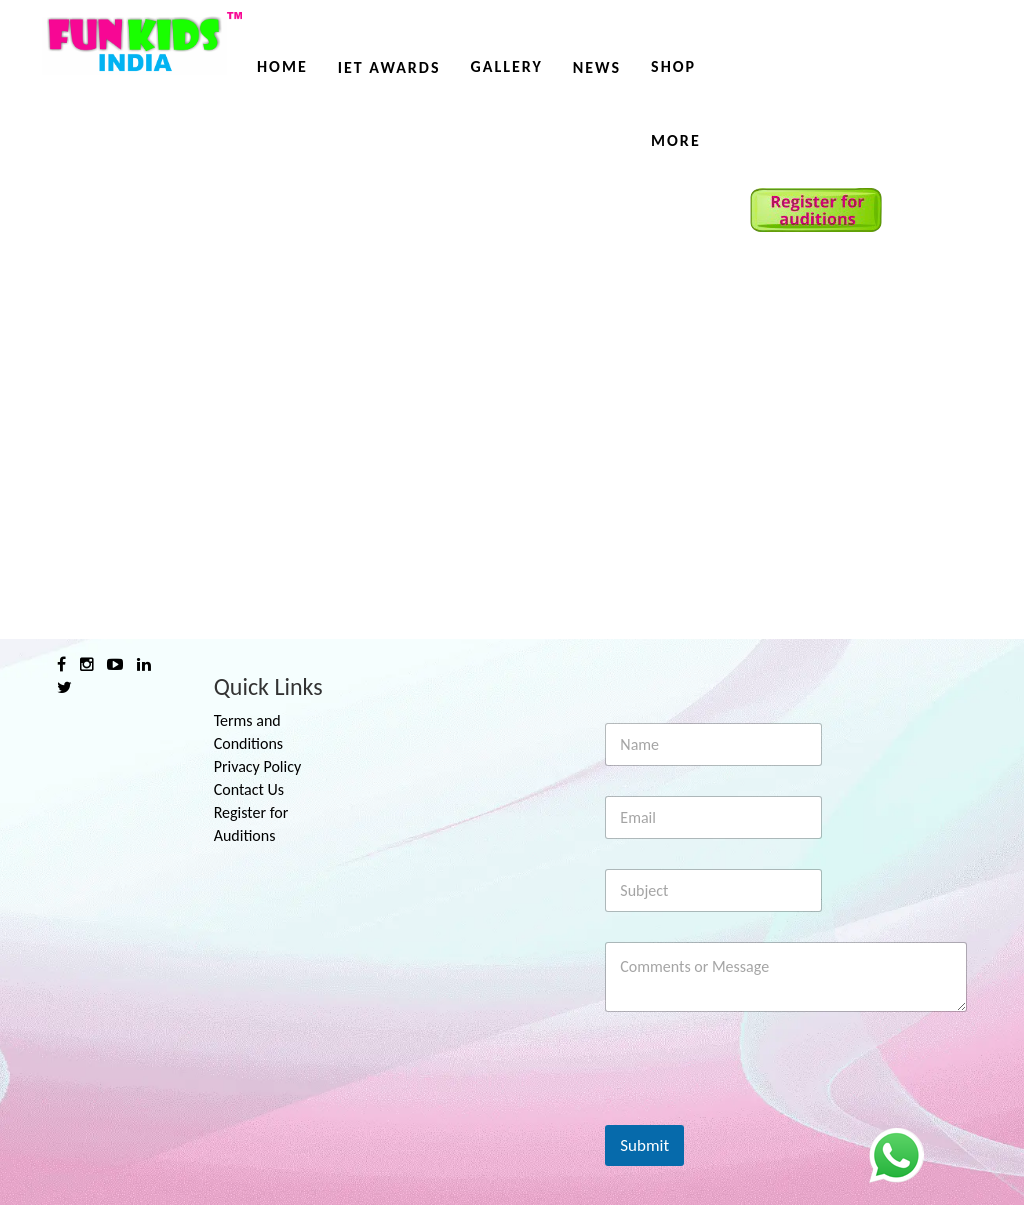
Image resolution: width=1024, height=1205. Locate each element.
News (597, 67)
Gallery (506, 66)
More (676, 140)
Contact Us (249, 789)
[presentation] (757, 1112)
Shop (673, 66)
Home (282, 66)
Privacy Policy (258, 766)
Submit (644, 1145)
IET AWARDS (389, 67)
